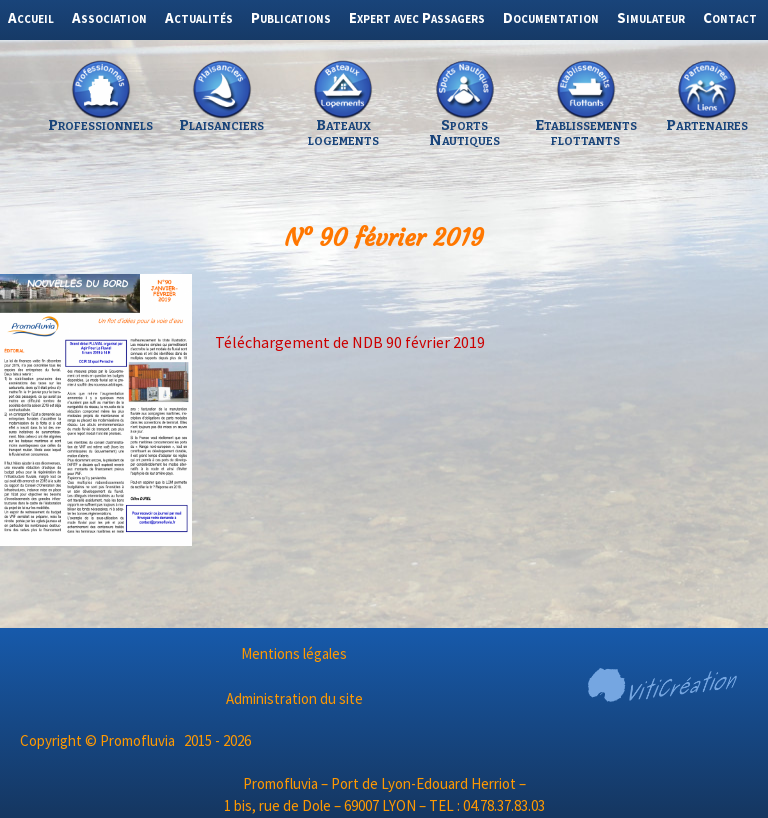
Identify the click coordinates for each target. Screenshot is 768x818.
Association (109, 17)
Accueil (31, 17)
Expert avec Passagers (417, 17)
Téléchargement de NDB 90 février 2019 (350, 342)
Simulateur (651, 17)
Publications (291, 17)
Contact (730, 17)
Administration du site (294, 698)
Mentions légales (294, 653)
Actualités (199, 17)
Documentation (551, 17)
